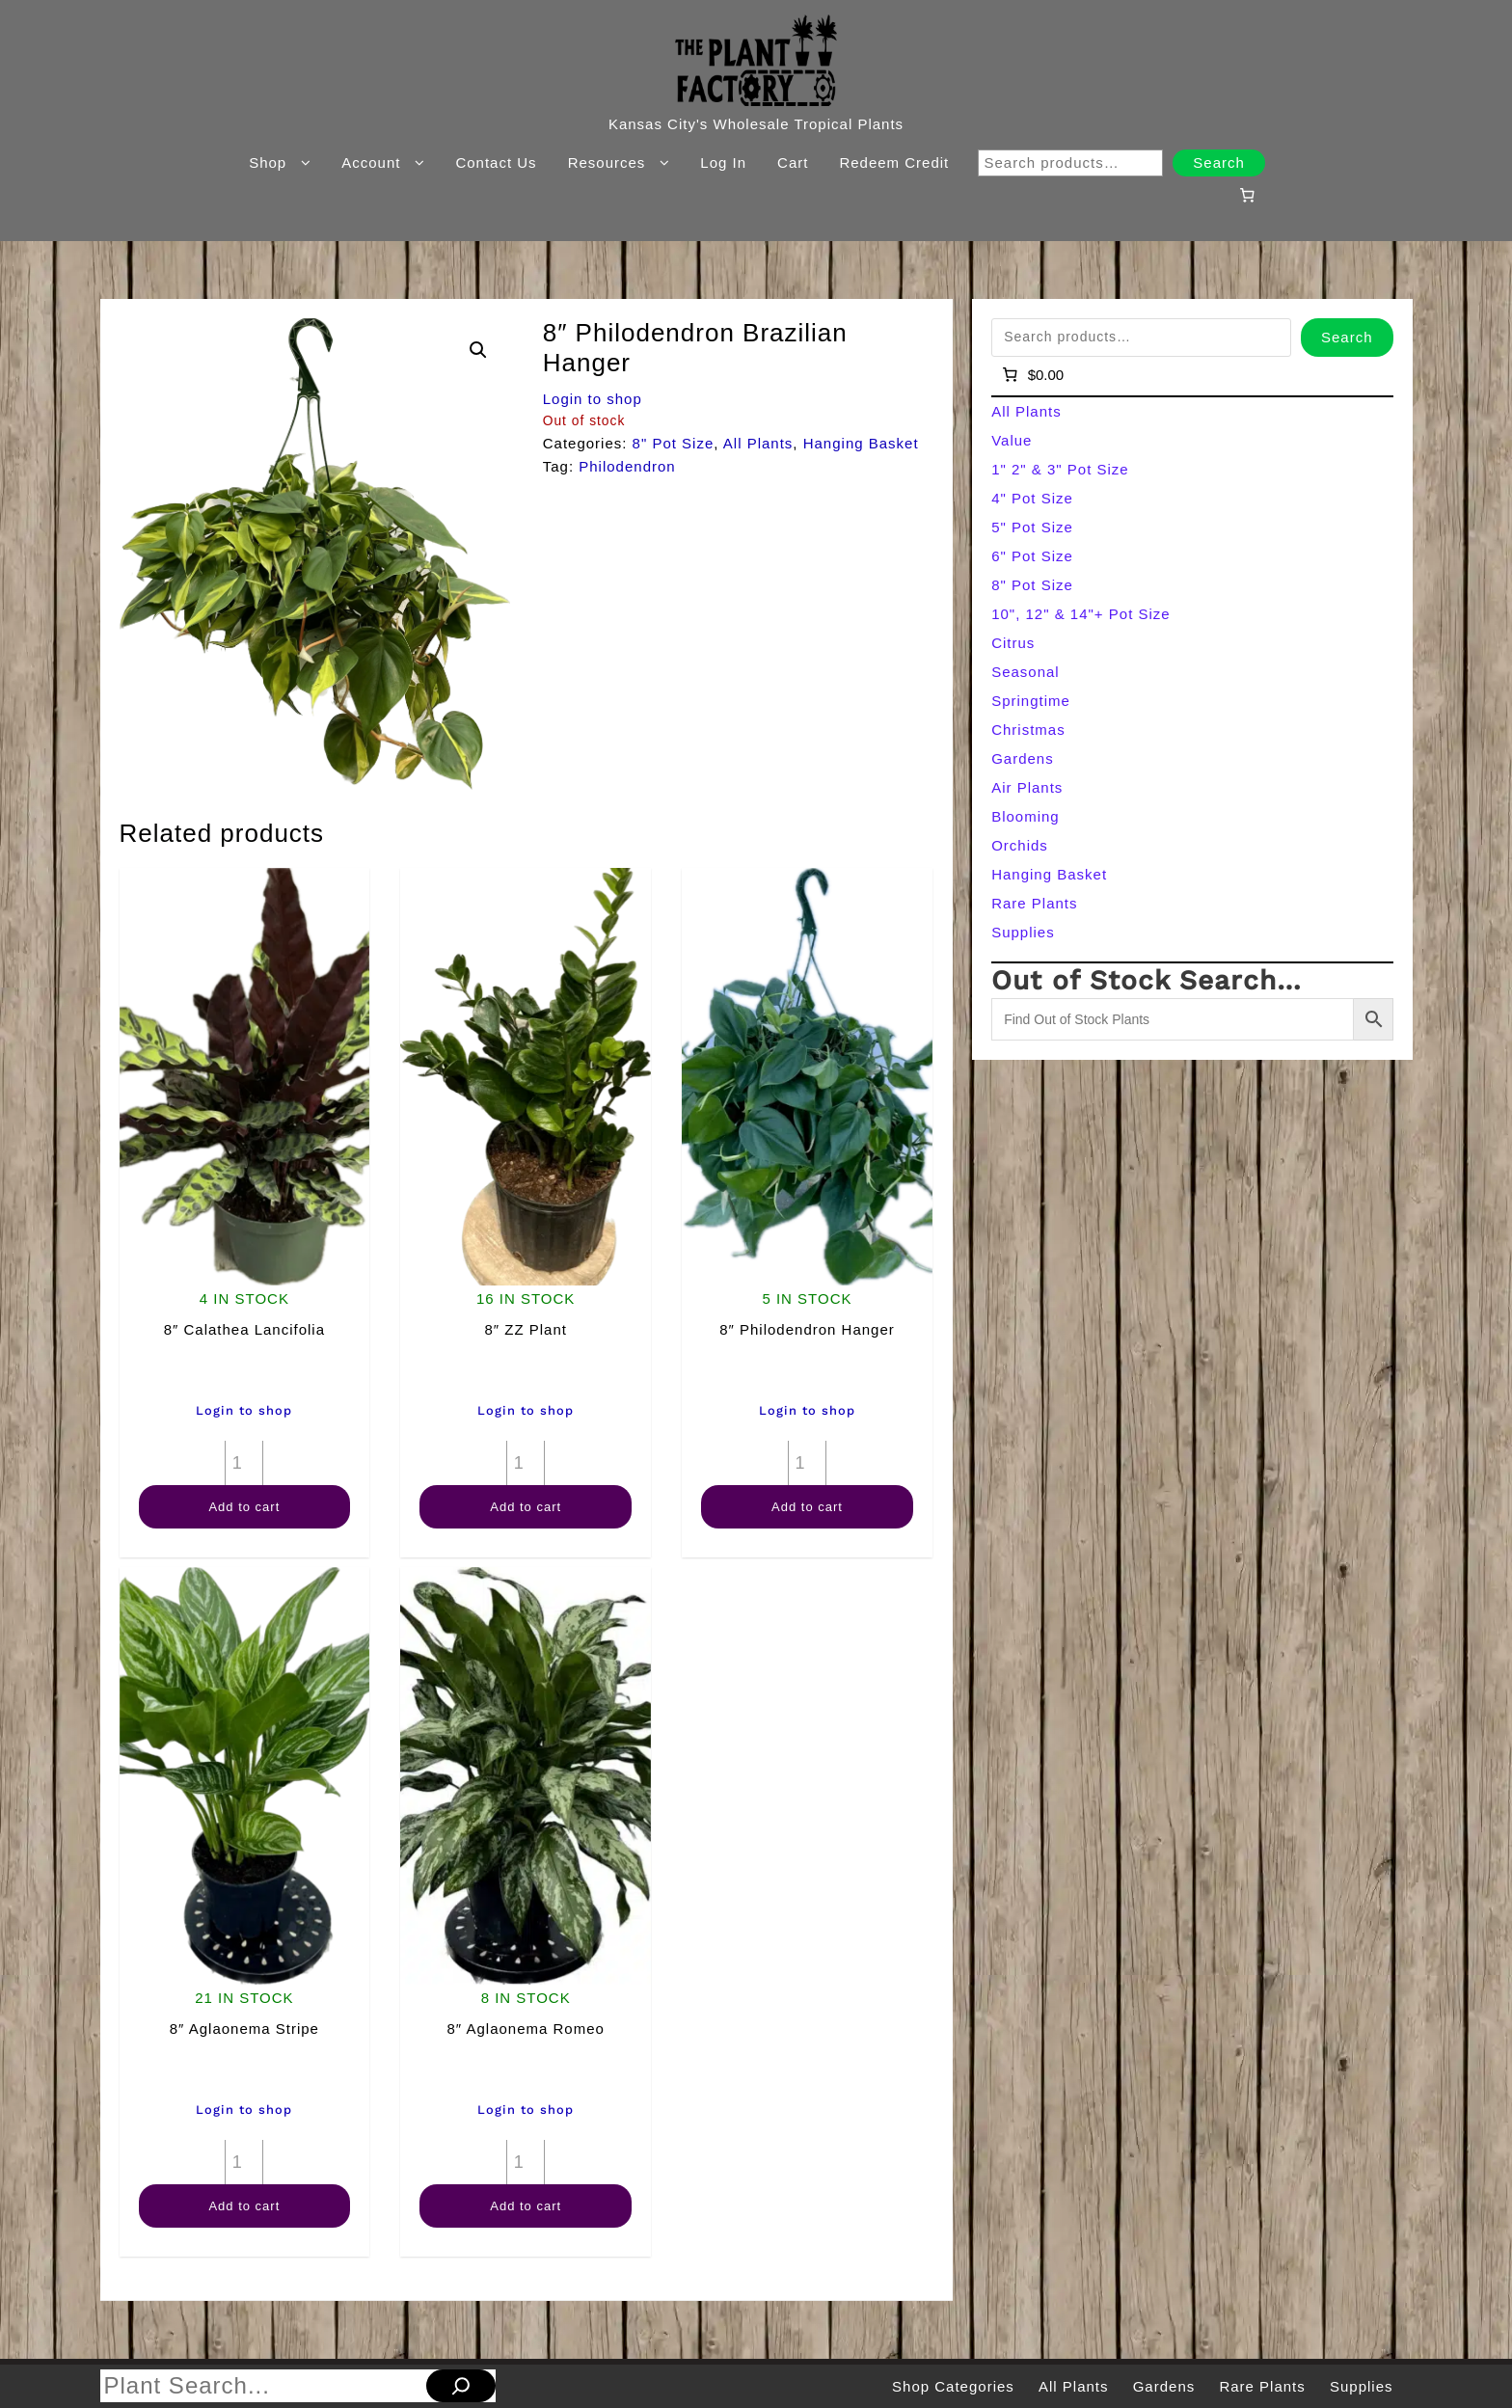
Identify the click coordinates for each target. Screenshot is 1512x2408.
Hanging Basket (861, 443)
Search (1219, 162)
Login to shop (592, 399)
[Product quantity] (244, 1463)
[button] (478, 350)
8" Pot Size (674, 443)
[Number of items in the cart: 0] (1246, 194)
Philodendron (627, 466)
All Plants (758, 443)
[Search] (461, 2385)
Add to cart (244, 1507)
